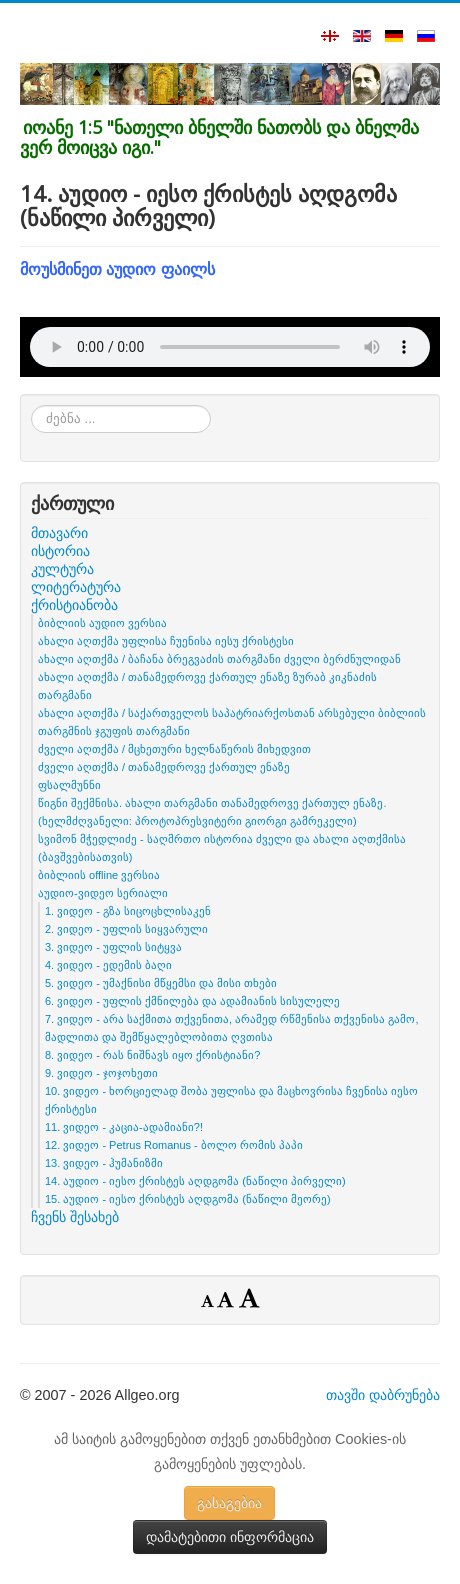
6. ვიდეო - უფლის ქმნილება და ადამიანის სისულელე (192, 1001)
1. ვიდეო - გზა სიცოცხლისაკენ (128, 911)
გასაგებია (229, 1503)
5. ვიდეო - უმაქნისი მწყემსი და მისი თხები (161, 983)
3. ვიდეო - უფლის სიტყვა (113, 947)
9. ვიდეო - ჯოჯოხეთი (101, 1073)
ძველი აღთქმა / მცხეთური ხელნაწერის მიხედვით (174, 749)
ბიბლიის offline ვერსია (99, 875)
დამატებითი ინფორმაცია (230, 1537)
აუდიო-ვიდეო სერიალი (103, 893)
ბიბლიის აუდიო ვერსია (102, 623)
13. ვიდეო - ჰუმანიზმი (104, 1163)
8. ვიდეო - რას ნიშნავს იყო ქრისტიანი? (152, 1055)
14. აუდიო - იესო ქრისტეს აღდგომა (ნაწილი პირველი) (195, 1181)
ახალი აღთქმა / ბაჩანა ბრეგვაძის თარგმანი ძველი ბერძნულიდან (219, 659)
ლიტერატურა (76, 587)
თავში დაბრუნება (383, 1395)
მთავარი (59, 533)
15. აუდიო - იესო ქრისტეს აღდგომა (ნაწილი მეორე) (188, 1199)
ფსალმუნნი (69, 785)
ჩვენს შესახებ (75, 1217)
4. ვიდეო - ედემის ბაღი (108, 965)
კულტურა (62, 569)
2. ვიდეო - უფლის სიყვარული (126, 929)
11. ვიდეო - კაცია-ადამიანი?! (124, 1127)
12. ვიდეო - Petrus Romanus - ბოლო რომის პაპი (174, 1145)
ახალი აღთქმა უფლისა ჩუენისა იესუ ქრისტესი (166, 641)
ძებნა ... (31, 405)
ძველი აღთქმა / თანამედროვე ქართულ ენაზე (164, 767)
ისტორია (60, 551)
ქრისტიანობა (74, 605)
